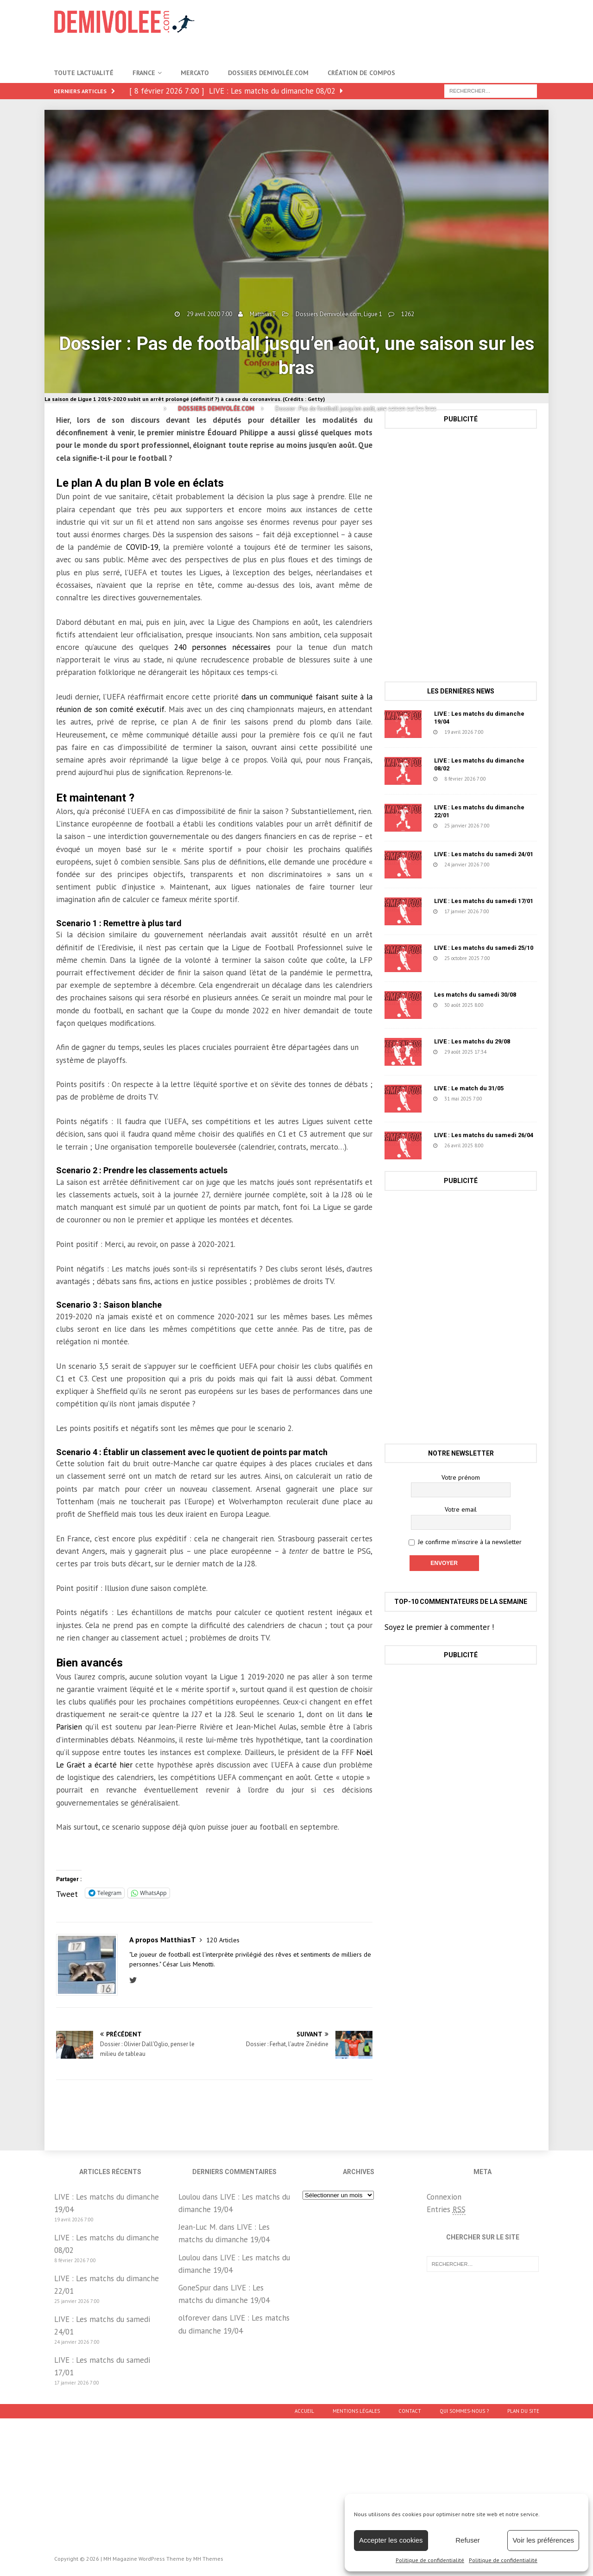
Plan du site (523, 2411)
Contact (409, 2411)
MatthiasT (263, 314)
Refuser (467, 2540)
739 (508, 779)
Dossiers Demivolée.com (268, 73)
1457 (505, 1098)
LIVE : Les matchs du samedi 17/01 (483, 900)
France (143, 73)
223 (512, 825)
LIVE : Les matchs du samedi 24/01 (483, 854)
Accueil (304, 2411)
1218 (507, 1005)
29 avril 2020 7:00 (209, 314)
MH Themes (208, 2558)
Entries (446, 2209)
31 (504, 732)
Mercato (195, 73)
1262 (407, 314)
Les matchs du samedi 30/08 (475, 994)
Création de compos (361, 73)
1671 (513, 958)
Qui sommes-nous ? (464, 2411)
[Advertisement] (385, 30)
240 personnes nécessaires (222, 647)
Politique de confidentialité (430, 2560)
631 (506, 1145)
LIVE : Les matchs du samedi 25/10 (483, 947)
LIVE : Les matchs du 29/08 (472, 1041)
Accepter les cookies (391, 2540)
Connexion (444, 2197)
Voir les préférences (543, 2540)
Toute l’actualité (84, 73)
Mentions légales (356, 2411)
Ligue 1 (373, 314)
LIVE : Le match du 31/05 (469, 1088)
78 (507, 1052)
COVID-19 (142, 547)
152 (511, 911)
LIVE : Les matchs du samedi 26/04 (483, 1135)
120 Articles (223, 1940)
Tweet (67, 1892)
